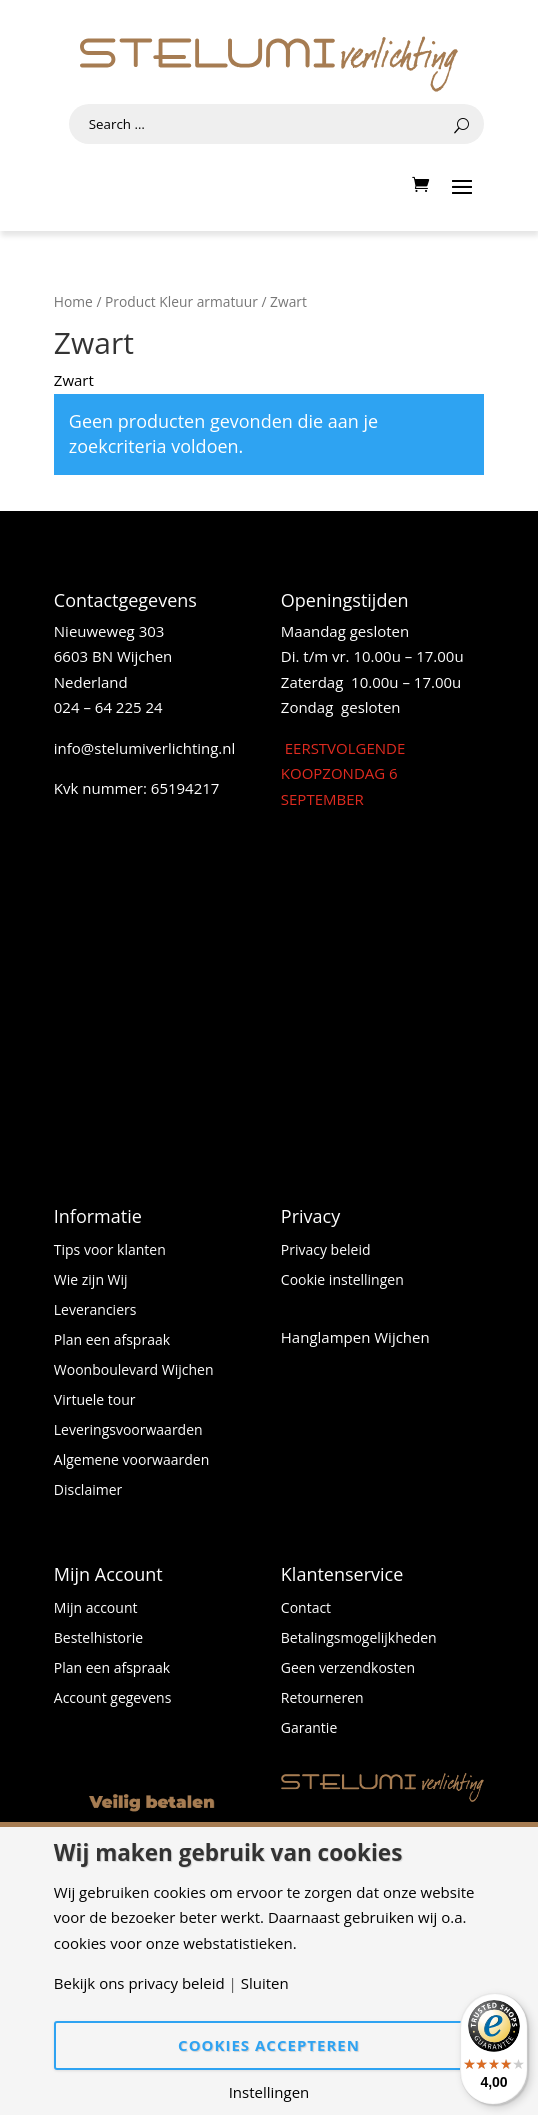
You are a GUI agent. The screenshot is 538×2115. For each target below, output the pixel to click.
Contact (306, 1609)
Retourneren (322, 1699)
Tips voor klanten (110, 1251)
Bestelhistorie (98, 1639)
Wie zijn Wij (91, 1281)
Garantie (309, 1729)
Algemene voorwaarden (131, 1461)
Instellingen (269, 2092)
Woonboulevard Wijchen (134, 1371)
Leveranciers (95, 1311)
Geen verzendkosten (348, 1669)
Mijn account (96, 1609)
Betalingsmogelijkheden (359, 1639)
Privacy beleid (326, 1251)
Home (73, 301)
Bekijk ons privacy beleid (139, 1983)
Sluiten (265, 1983)
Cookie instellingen (342, 1281)
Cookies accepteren (269, 2045)
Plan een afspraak (112, 1341)
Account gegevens (113, 1699)
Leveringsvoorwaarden (128, 1431)
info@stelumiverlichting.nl (145, 748)
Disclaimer (88, 1491)
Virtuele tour (95, 1401)
